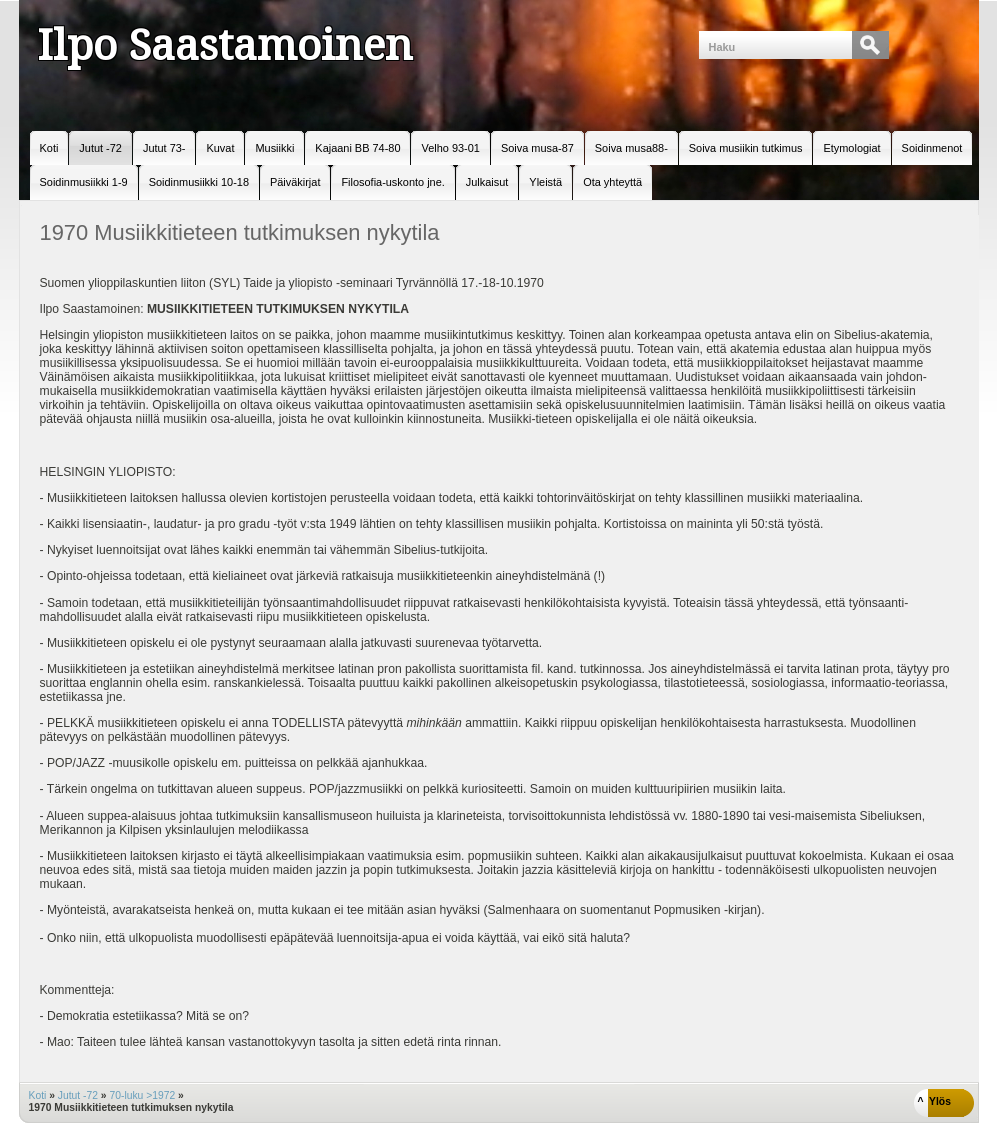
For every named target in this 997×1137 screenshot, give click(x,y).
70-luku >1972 (142, 1095)
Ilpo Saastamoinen (225, 45)
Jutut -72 (78, 1095)
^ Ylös (934, 1101)
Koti (38, 1095)
